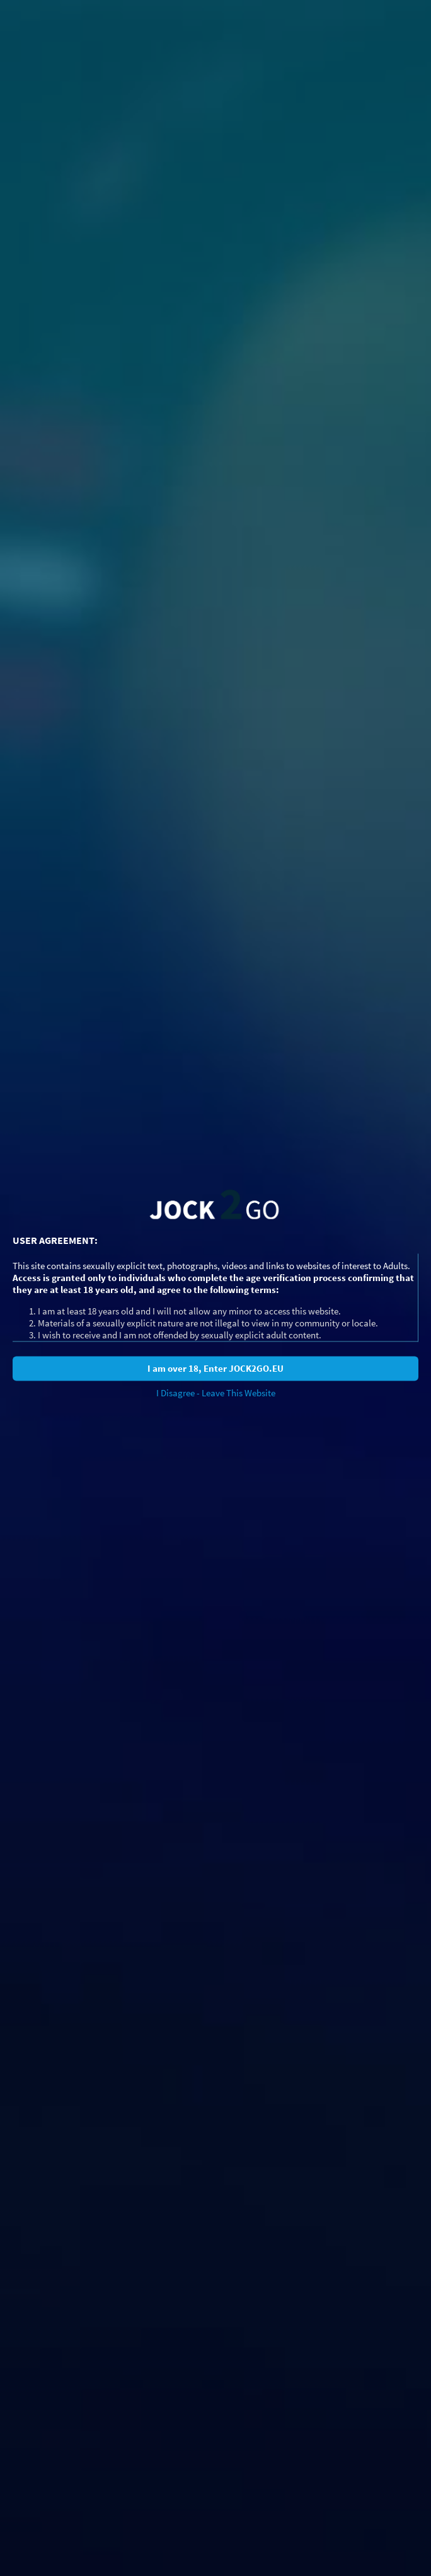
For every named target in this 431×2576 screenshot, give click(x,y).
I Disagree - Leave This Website (215, 1393)
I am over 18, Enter (215, 1368)
